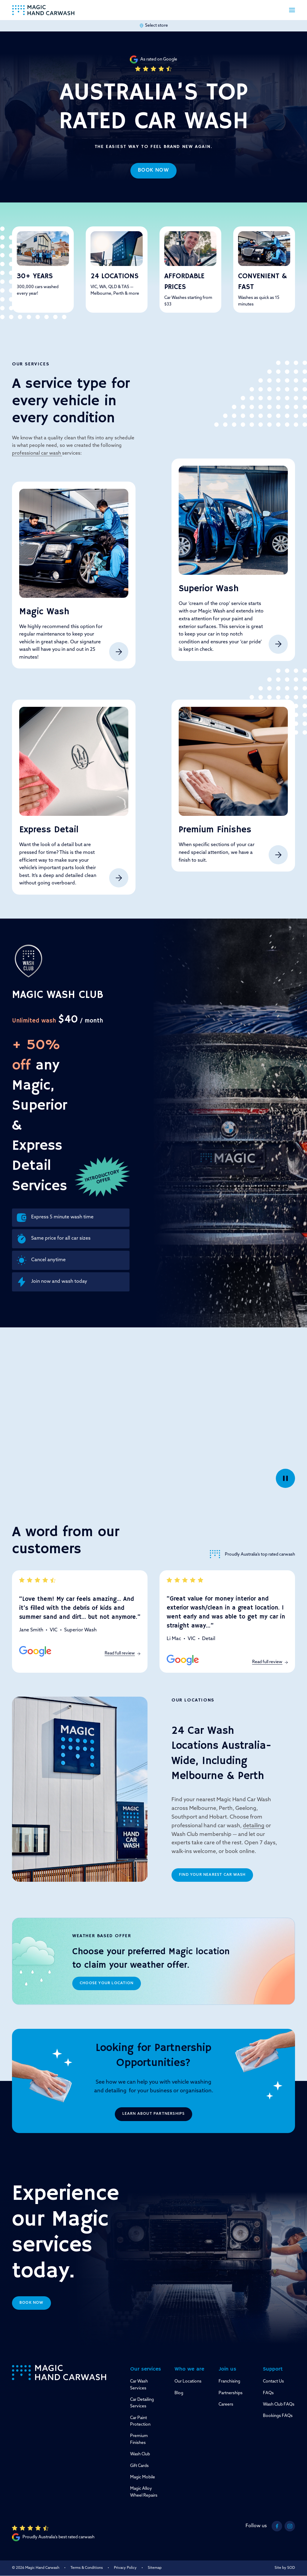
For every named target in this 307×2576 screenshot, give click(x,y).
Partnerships (231, 2393)
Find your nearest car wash (212, 1875)
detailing (253, 1826)
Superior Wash (209, 588)
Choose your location (106, 1983)
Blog (178, 2393)
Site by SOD (285, 2568)
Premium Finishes (215, 829)
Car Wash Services (139, 2384)
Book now (153, 170)
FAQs (268, 2393)
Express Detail (49, 829)
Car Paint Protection (140, 2421)
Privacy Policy (125, 2568)
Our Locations (187, 2381)
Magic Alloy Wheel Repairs (143, 2492)
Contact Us (273, 2381)
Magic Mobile (142, 2477)
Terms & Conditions (86, 2568)
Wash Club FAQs (278, 2404)
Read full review (122, 1653)
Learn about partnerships (153, 2114)
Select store (153, 25)
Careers (226, 2404)
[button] (292, 10)
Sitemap (155, 2568)
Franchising (229, 2381)
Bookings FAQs (278, 2416)
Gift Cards (139, 2466)
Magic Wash (44, 611)
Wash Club (140, 2454)
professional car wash (37, 453)
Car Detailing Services (142, 2403)
